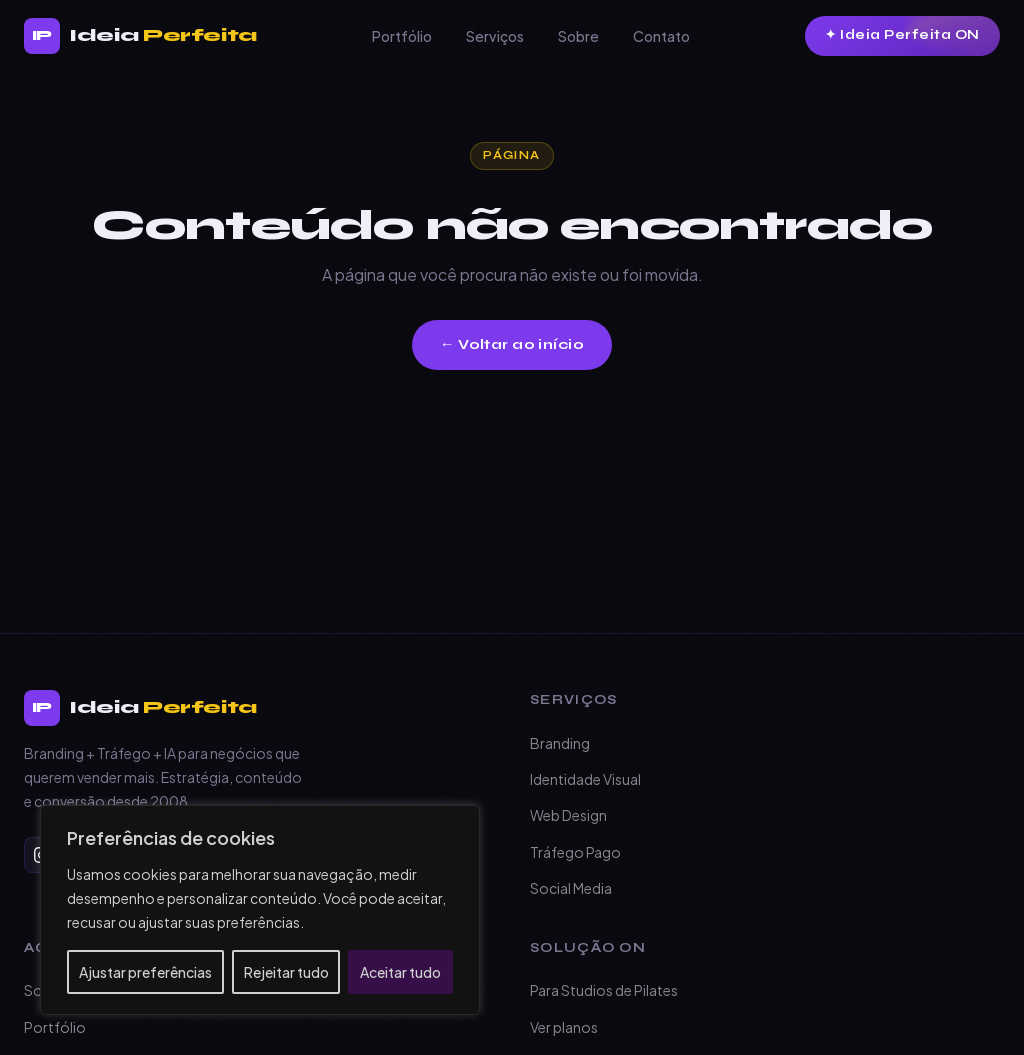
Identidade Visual (585, 779)
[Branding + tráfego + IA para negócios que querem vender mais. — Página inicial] (140, 36)
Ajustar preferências (145, 972)
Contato (661, 36)
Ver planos (564, 1027)
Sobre (578, 36)
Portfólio (402, 36)
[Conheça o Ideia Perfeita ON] (902, 36)
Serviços (495, 36)
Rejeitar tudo (286, 972)
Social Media (571, 888)
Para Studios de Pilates (604, 990)
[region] (260, 910)
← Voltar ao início (512, 344)
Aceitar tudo (400, 972)
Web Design (568, 815)
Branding (560, 743)
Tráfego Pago (575, 852)
